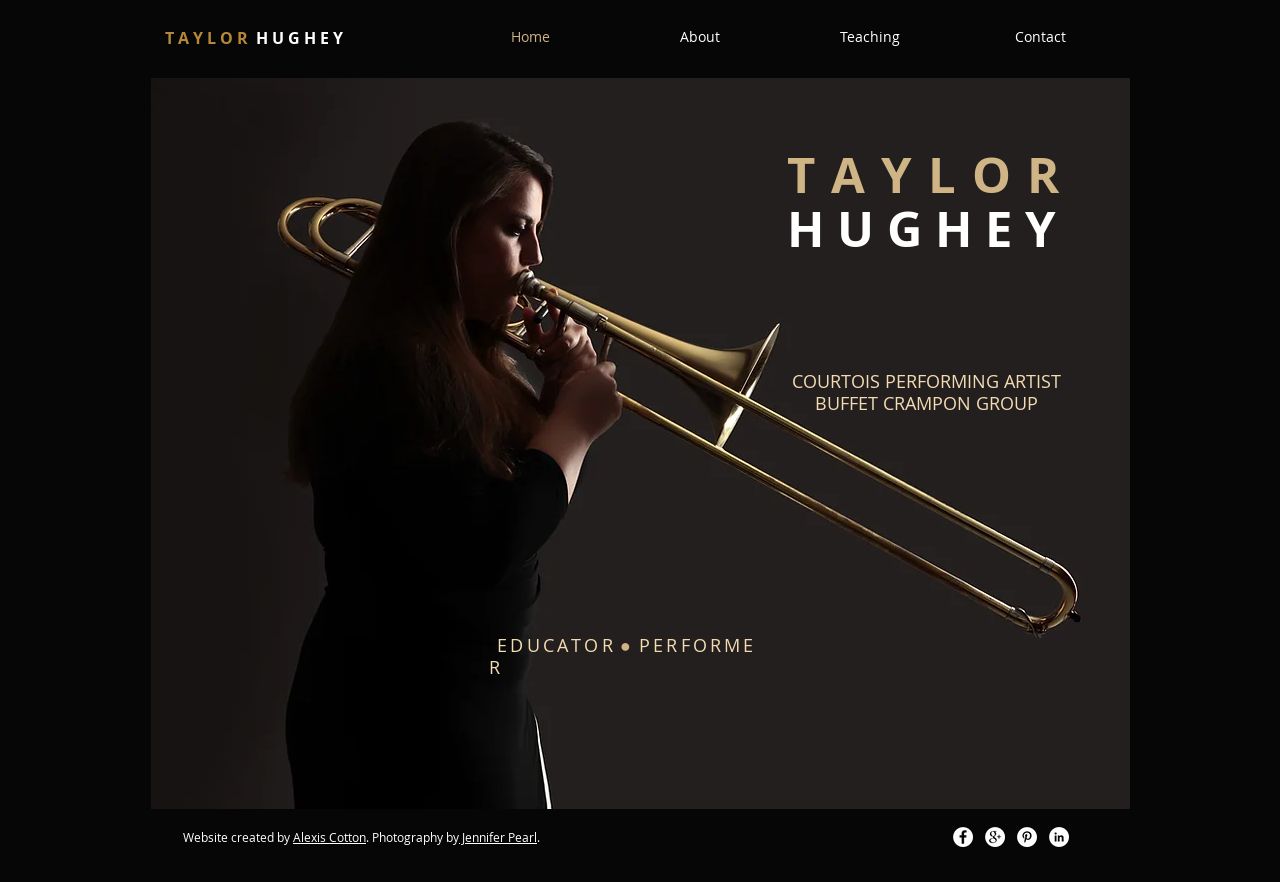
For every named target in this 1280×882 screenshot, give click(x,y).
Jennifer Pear (496, 837)
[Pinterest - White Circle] (1027, 837)
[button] (700, 37)
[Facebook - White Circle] (963, 837)
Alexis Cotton (329, 837)
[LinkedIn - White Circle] (1059, 837)
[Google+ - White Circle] (995, 837)
